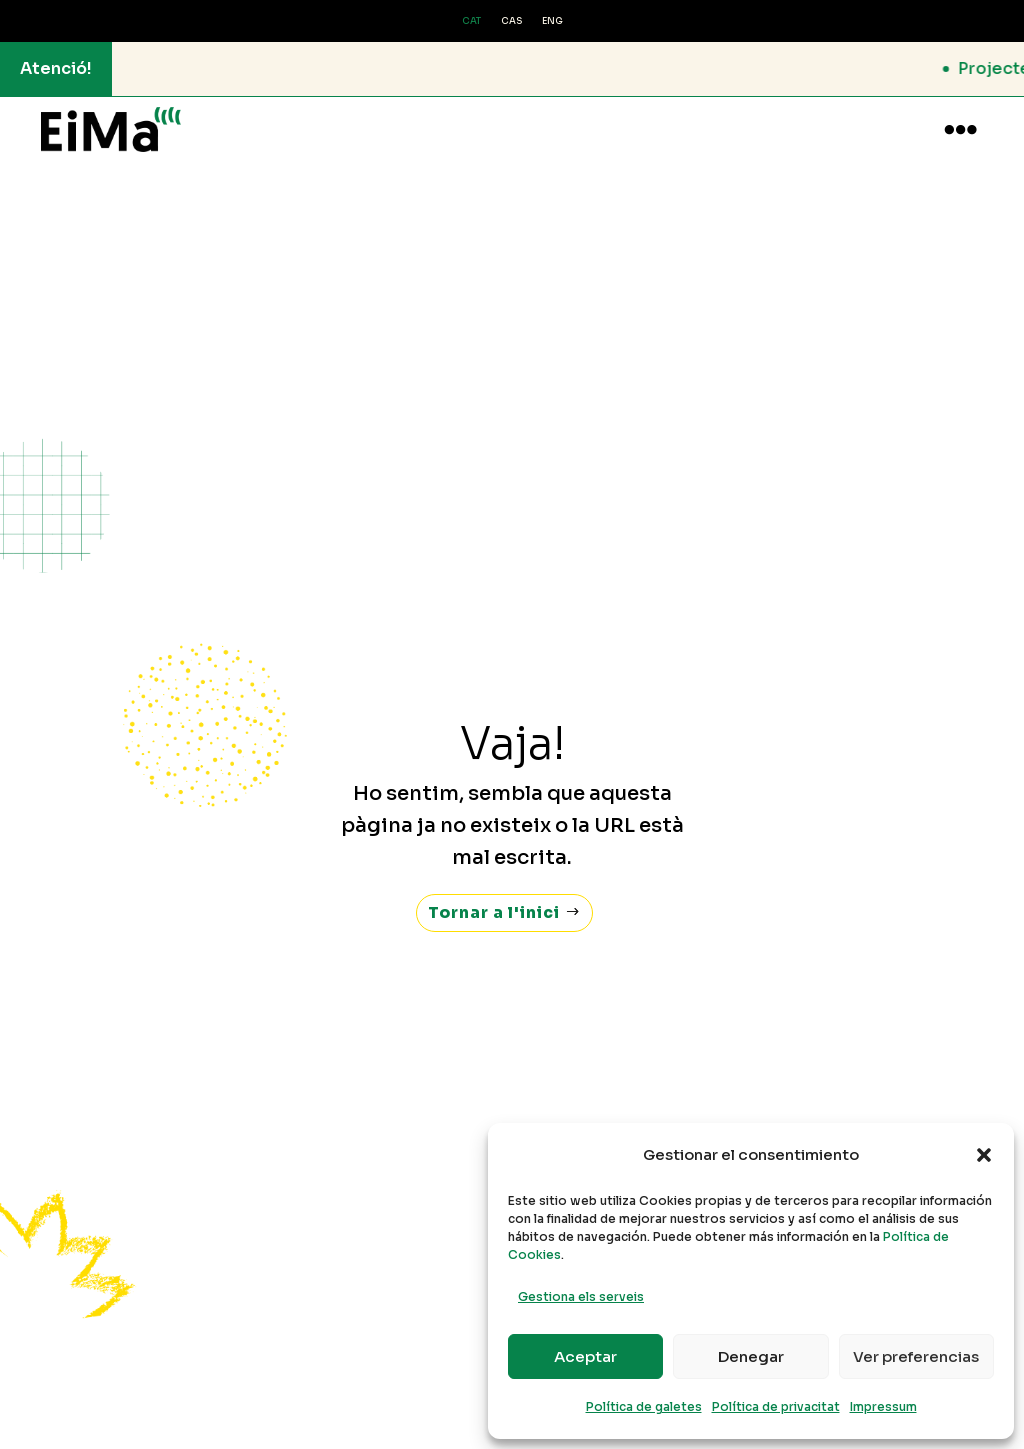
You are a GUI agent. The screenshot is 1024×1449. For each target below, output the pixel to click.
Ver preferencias (916, 1356)
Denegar (751, 1356)
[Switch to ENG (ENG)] (552, 22)
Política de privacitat (776, 1406)
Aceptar (585, 1356)
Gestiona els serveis (581, 1296)
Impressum (883, 1406)
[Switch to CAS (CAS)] (511, 22)
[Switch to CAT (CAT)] (471, 22)
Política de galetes (644, 1406)
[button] (984, 1155)
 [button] (960, 129)
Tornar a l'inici (494, 893)
